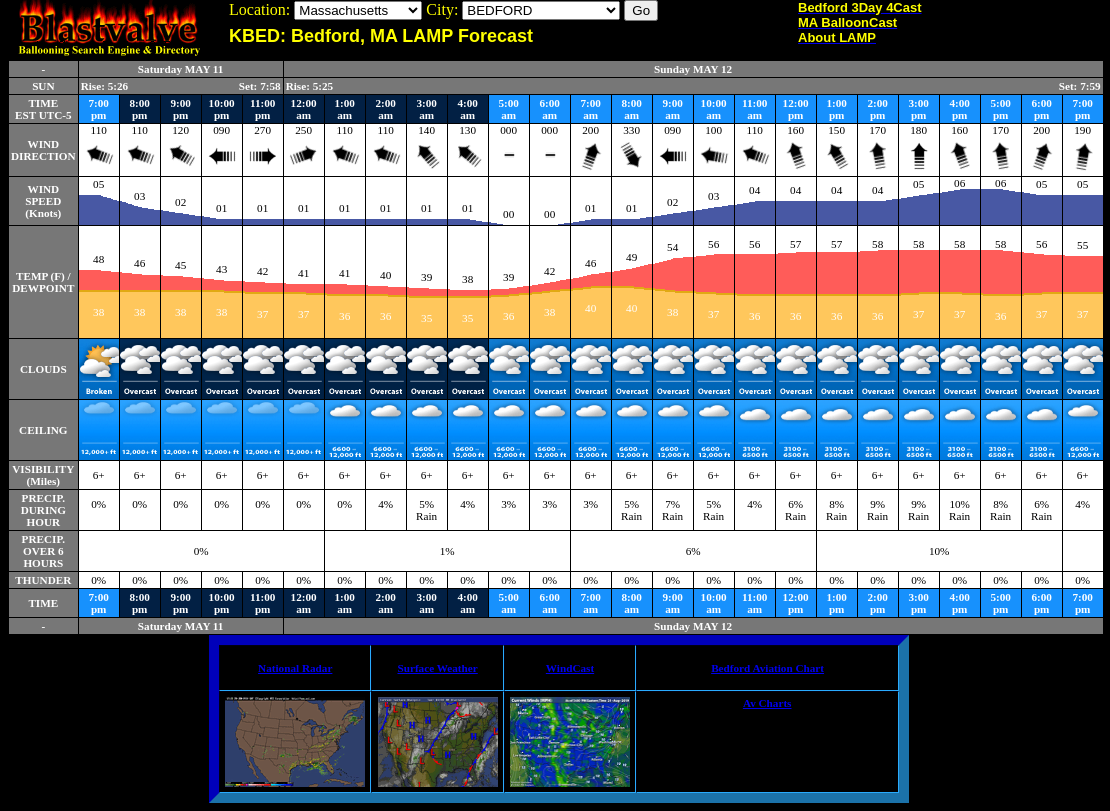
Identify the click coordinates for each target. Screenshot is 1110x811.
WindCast (570, 668)
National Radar (295, 668)
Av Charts (767, 703)
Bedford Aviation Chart (767, 668)
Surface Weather (437, 668)
